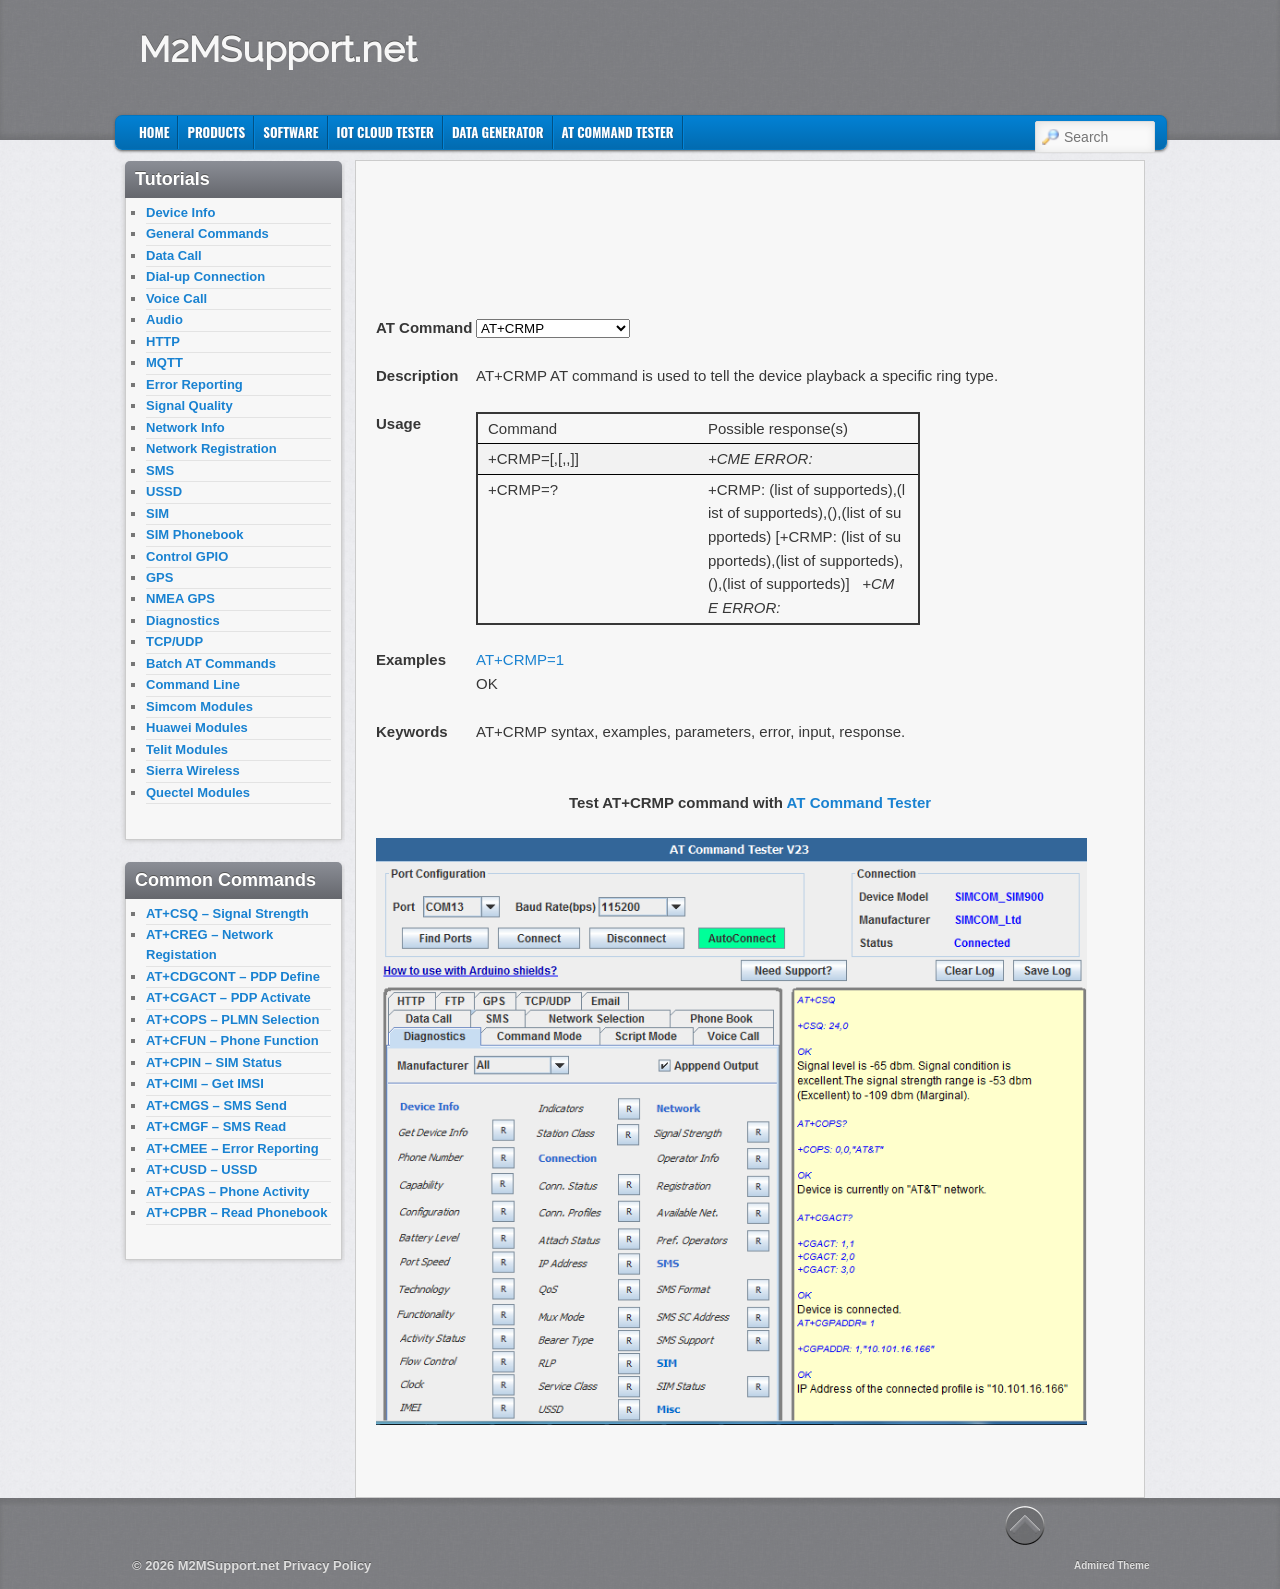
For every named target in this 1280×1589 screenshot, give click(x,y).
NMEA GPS (180, 598)
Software (290, 132)
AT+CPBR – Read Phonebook (236, 1212)
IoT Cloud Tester (385, 132)
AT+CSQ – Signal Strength (227, 913)
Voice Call (176, 298)
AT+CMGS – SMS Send (216, 1105)
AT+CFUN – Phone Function (232, 1040)
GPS (159, 577)
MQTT (164, 362)
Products (216, 132)
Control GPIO (187, 556)
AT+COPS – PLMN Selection (233, 1019)
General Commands (207, 233)
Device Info (180, 212)
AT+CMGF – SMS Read (216, 1126)
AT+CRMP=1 (520, 659)
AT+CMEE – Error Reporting (232, 1148)
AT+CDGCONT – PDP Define (233, 976)
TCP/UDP (174, 641)
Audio (164, 319)
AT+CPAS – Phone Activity (227, 1191)
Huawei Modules (197, 727)
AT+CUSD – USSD (201, 1169)
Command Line (193, 684)
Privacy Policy (327, 1565)
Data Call (174, 255)
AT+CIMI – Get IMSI (205, 1083)
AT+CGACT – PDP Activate (228, 997)
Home (154, 132)
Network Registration (211, 448)
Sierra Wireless (193, 770)
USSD (164, 491)
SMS (160, 470)
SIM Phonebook (195, 534)
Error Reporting (194, 384)
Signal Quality (189, 405)
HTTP (163, 341)
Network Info (185, 427)
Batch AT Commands (211, 663)
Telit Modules (187, 749)
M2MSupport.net (278, 49)
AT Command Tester (618, 132)
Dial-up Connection (205, 276)
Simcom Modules (199, 706)
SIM (157, 513)
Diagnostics (183, 620)
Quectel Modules (198, 792)
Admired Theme (1112, 1565)
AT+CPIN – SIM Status (214, 1062)
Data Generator (498, 132)
